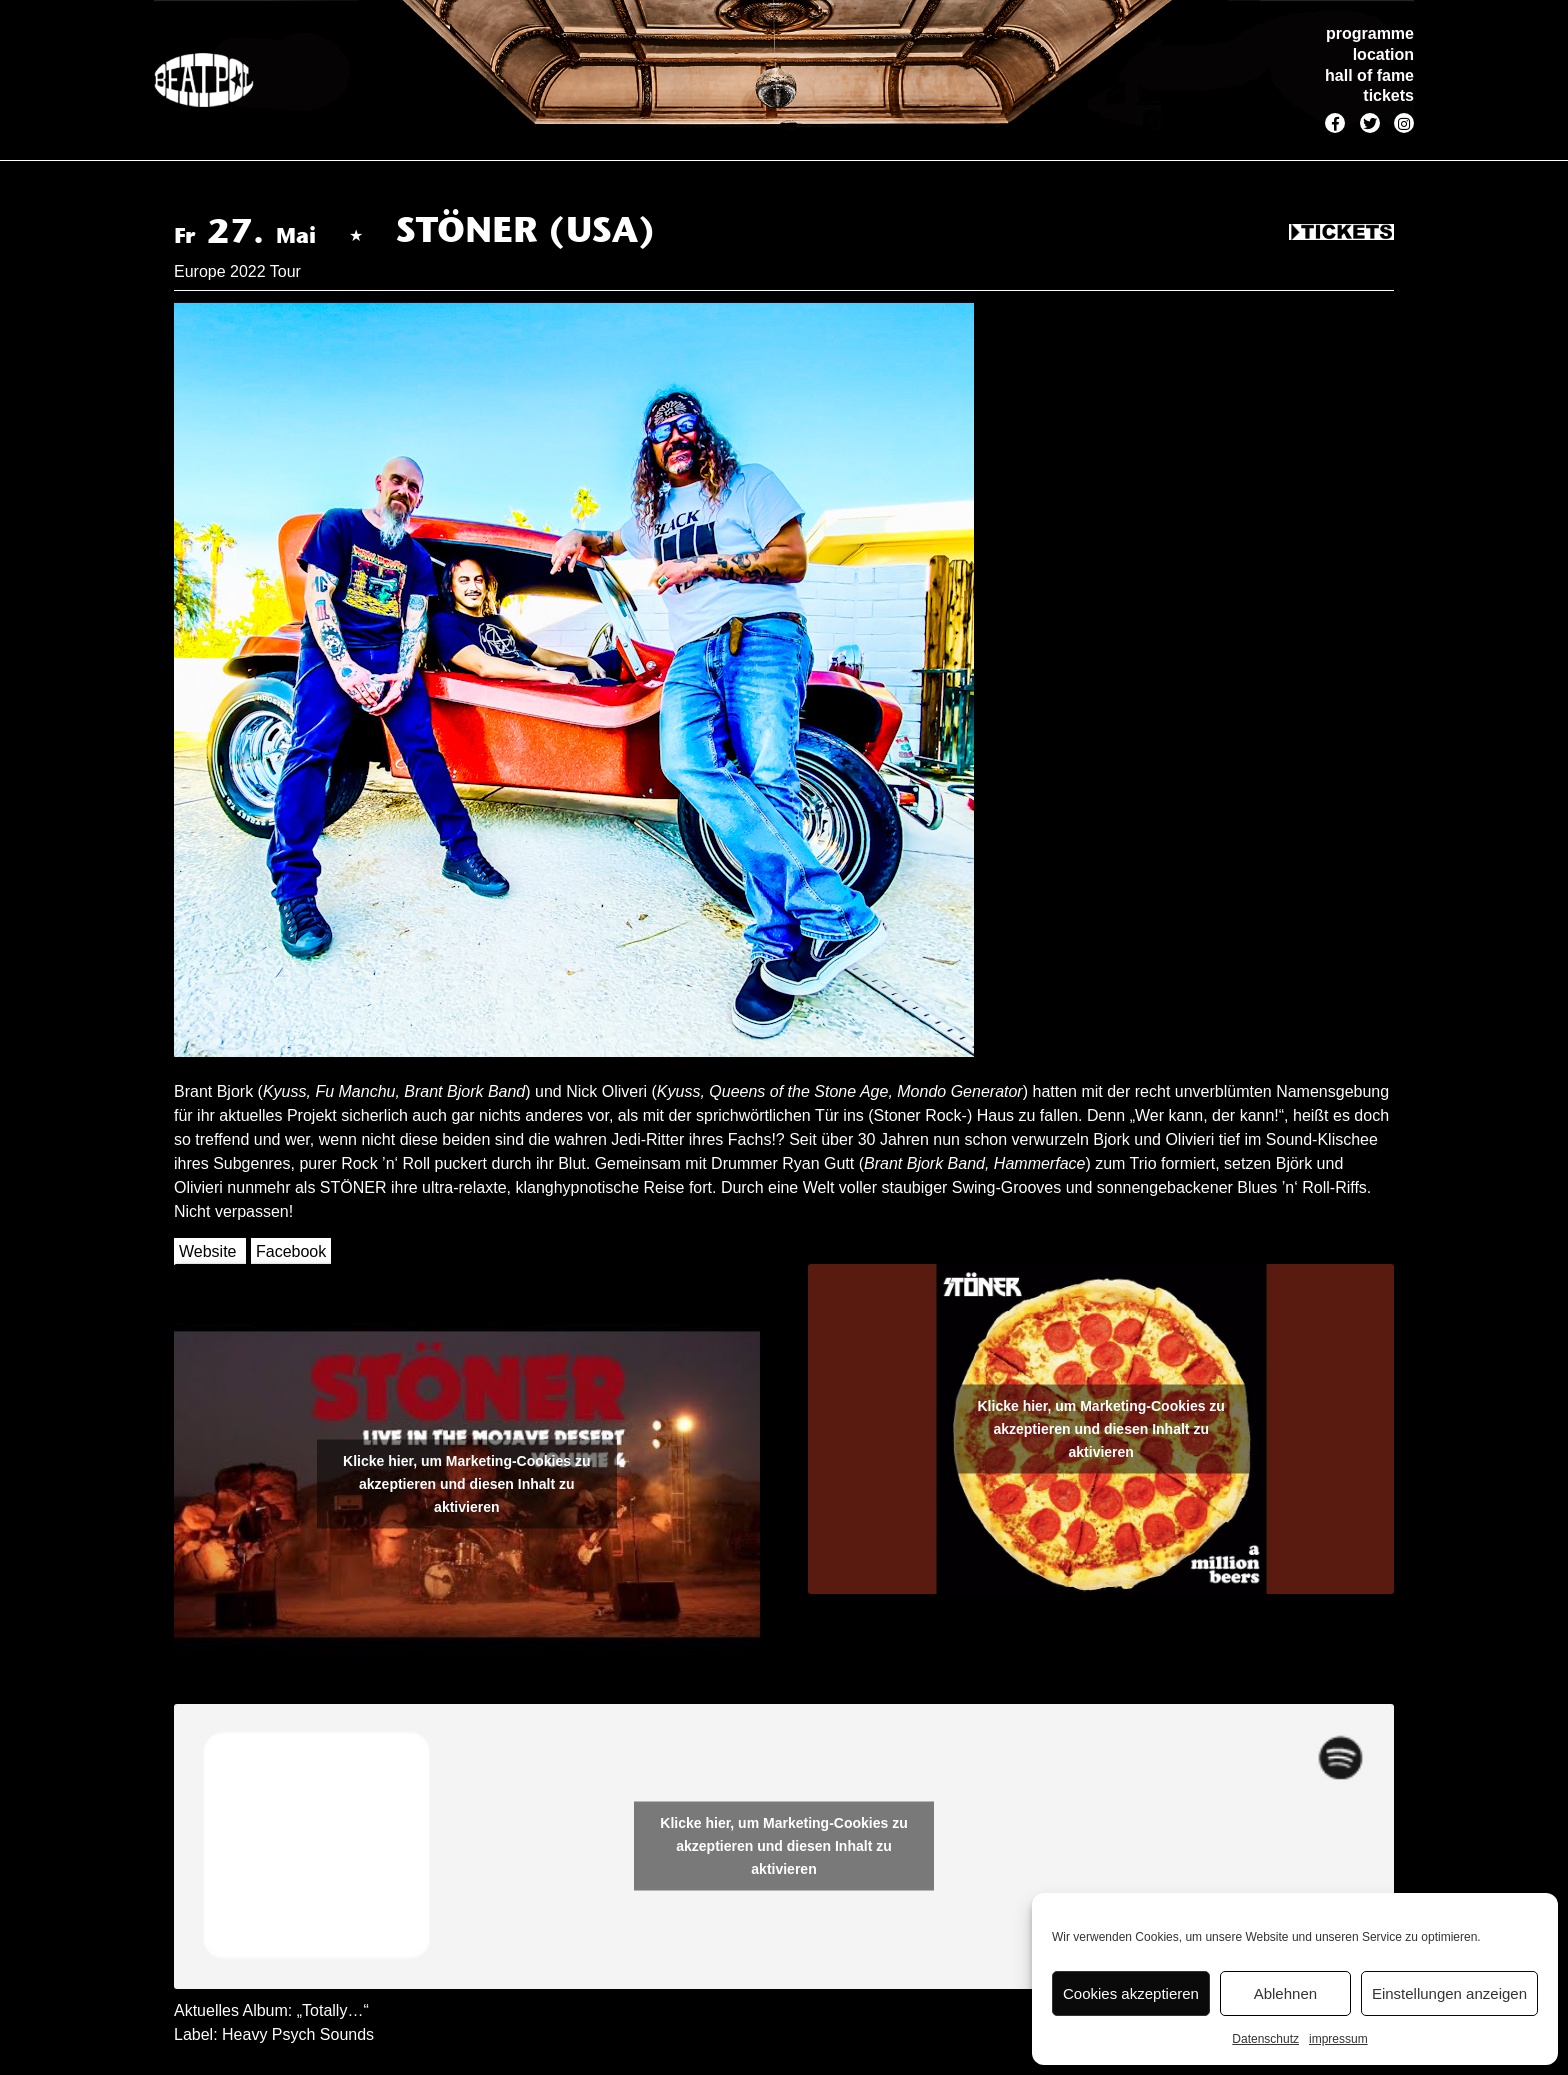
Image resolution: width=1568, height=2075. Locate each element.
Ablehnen (1285, 1993)
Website (208, 1251)
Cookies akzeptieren (1131, 1993)
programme (1370, 33)
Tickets (1341, 233)
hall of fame (1369, 75)
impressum (1338, 2039)
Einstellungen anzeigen (1449, 1993)
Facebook (291, 1251)
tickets (1388, 95)
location (1383, 54)
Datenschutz (1265, 2039)
